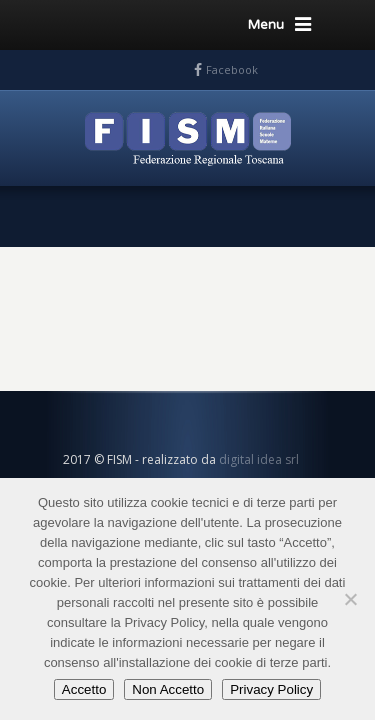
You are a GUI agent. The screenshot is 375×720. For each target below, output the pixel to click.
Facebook (232, 69)
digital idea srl (259, 459)
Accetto (84, 689)
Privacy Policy (271, 689)
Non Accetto (168, 689)
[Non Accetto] (350, 599)
